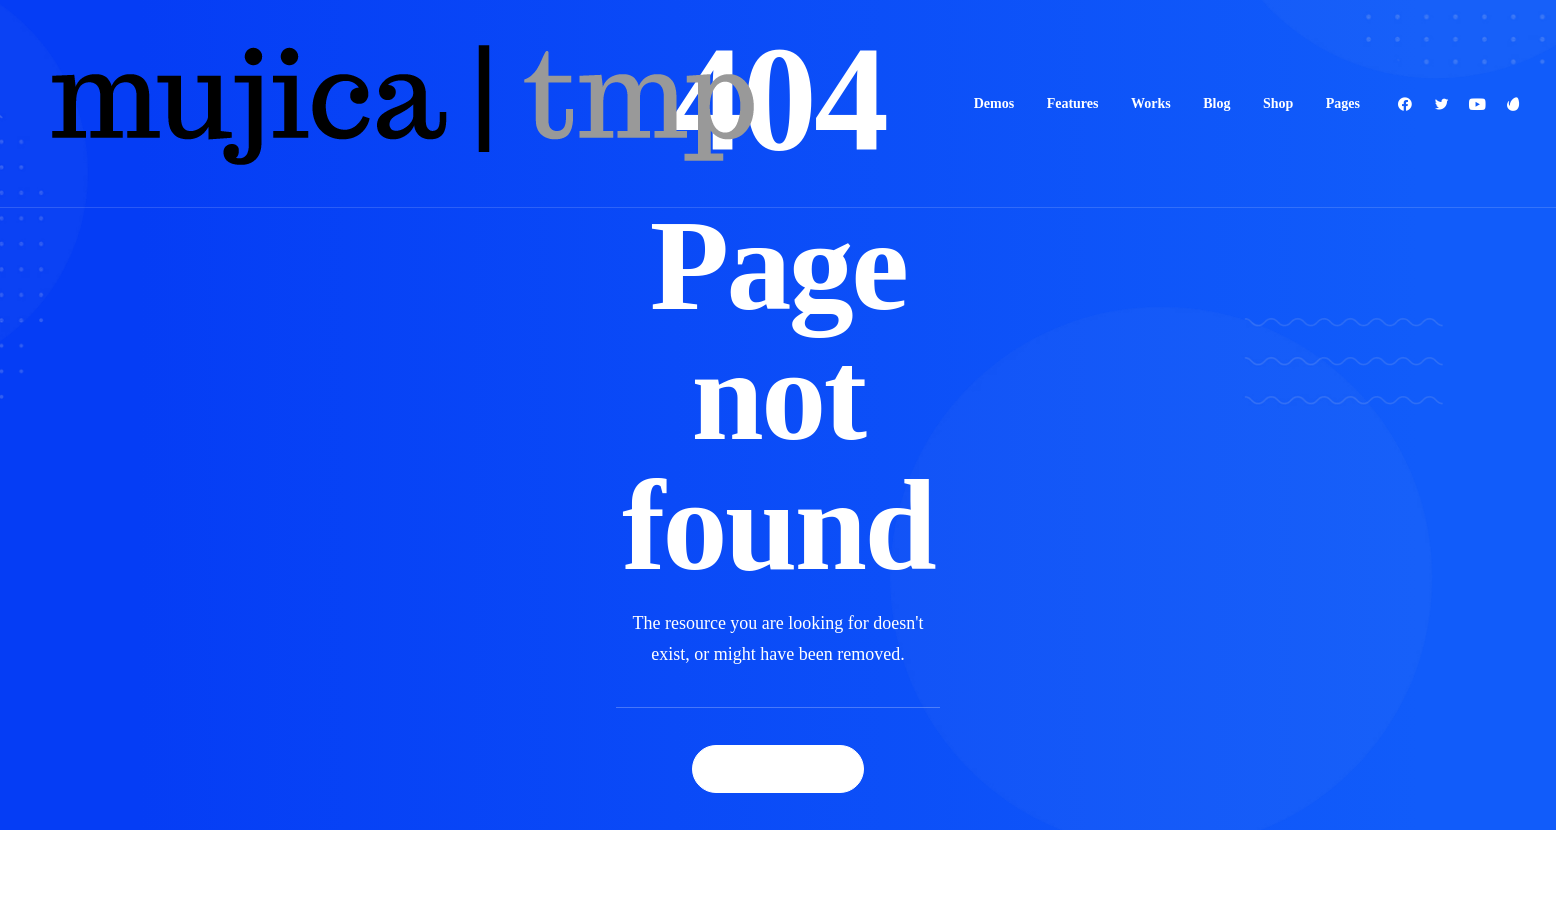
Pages (1343, 103)
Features (1073, 103)
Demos (994, 103)
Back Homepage (778, 768)
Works (1151, 103)
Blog (1216, 103)
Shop (1278, 103)
